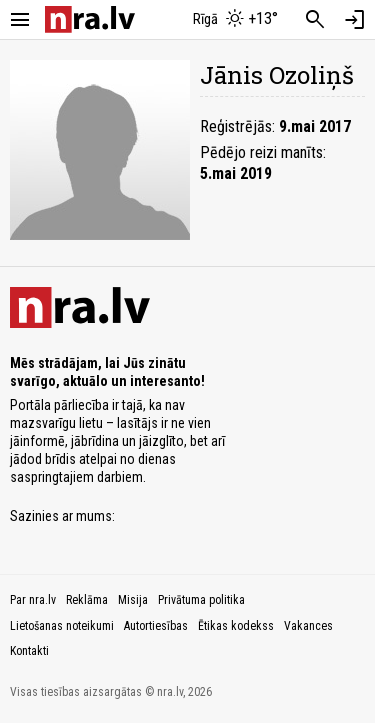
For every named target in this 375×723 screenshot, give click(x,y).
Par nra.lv (33, 600)
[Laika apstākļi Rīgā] (235, 20)
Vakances (308, 626)
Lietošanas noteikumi (62, 626)
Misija (133, 600)
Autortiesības (156, 626)
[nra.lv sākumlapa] (90, 19)
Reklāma (87, 600)
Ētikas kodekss (236, 626)
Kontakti (29, 651)
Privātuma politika (201, 600)
